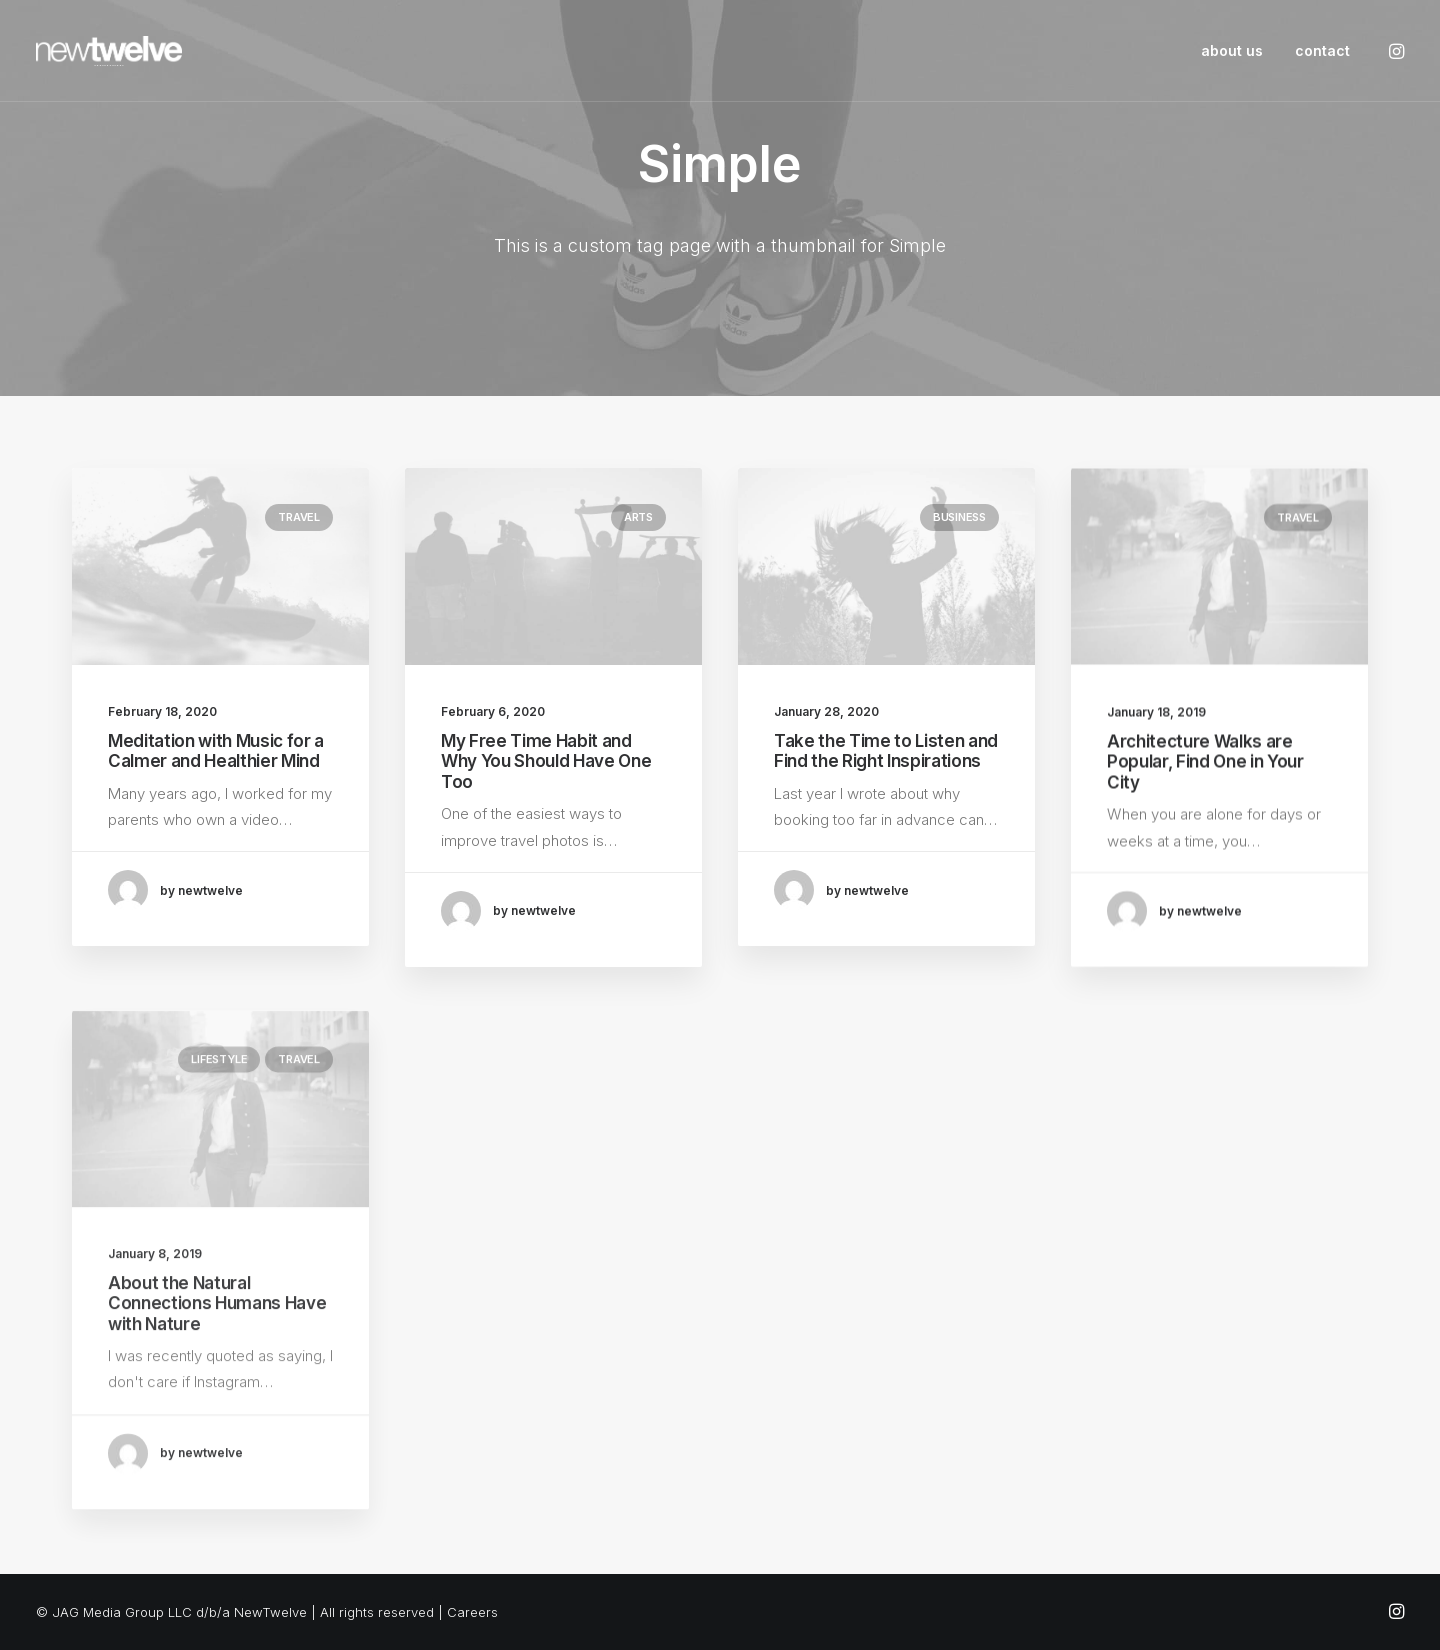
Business (959, 540)
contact (1322, 50)
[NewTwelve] (109, 51)
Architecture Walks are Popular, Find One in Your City (1205, 833)
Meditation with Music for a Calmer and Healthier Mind (216, 751)
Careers (472, 1612)
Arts (638, 518)
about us (1232, 50)
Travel (299, 517)
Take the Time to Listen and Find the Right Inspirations (886, 774)
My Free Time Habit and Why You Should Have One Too (546, 762)
